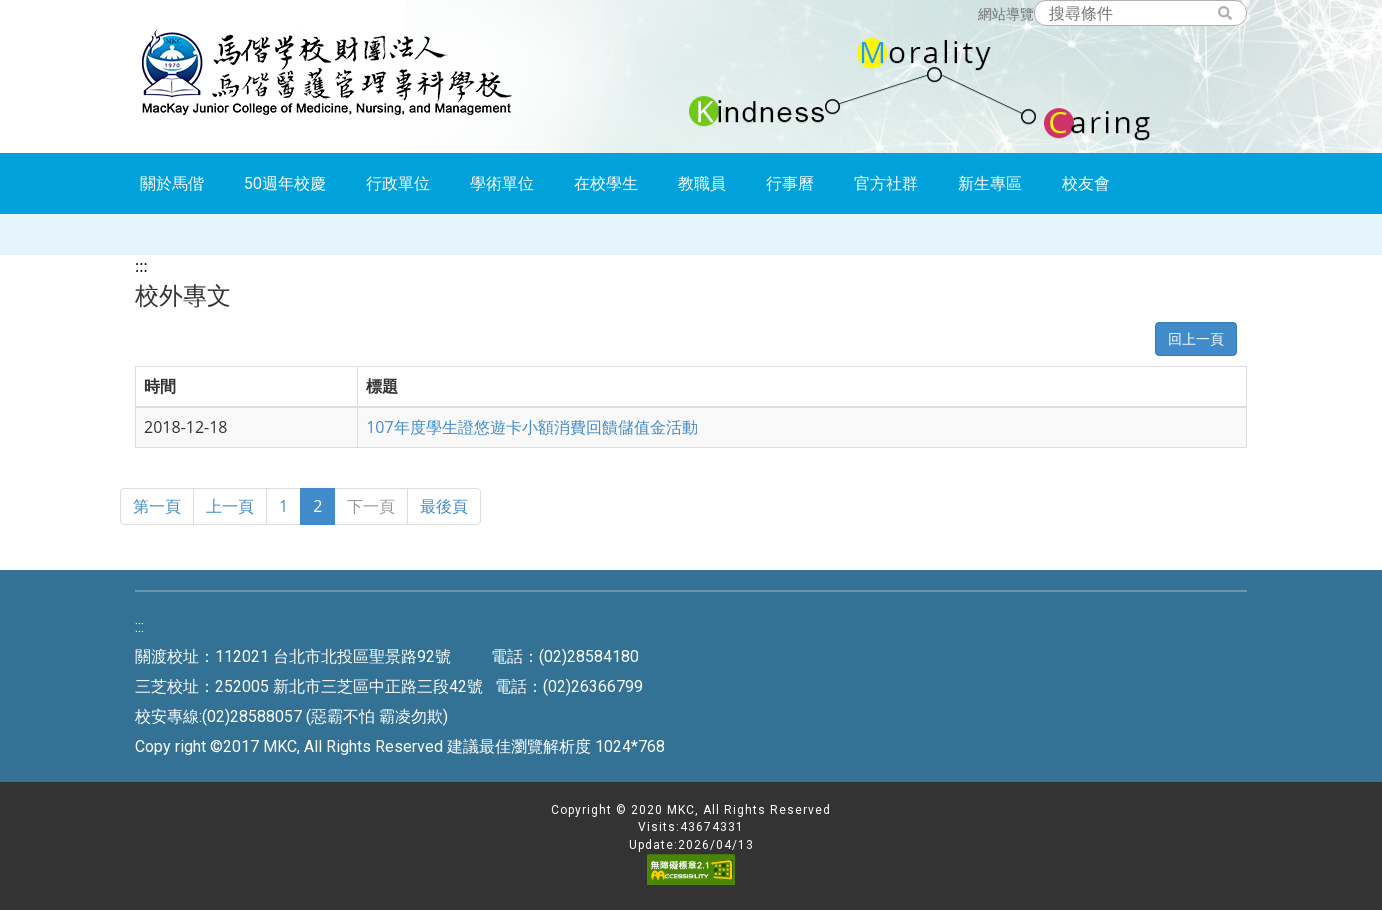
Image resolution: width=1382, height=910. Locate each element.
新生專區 (990, 183)
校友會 (1086, 183)
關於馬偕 (172, 183)
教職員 (702, 183)
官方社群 (886, 183)
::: (141, 266)
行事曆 (790, 183)
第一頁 (157, 506)
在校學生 (606, 183)
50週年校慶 (285, 183)
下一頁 (371, 506)
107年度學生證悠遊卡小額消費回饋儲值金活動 (531, 427)
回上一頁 (1196, 338)
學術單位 (502, 183)
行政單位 (398, 183)
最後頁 (444, 506)
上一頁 (230, 506)
